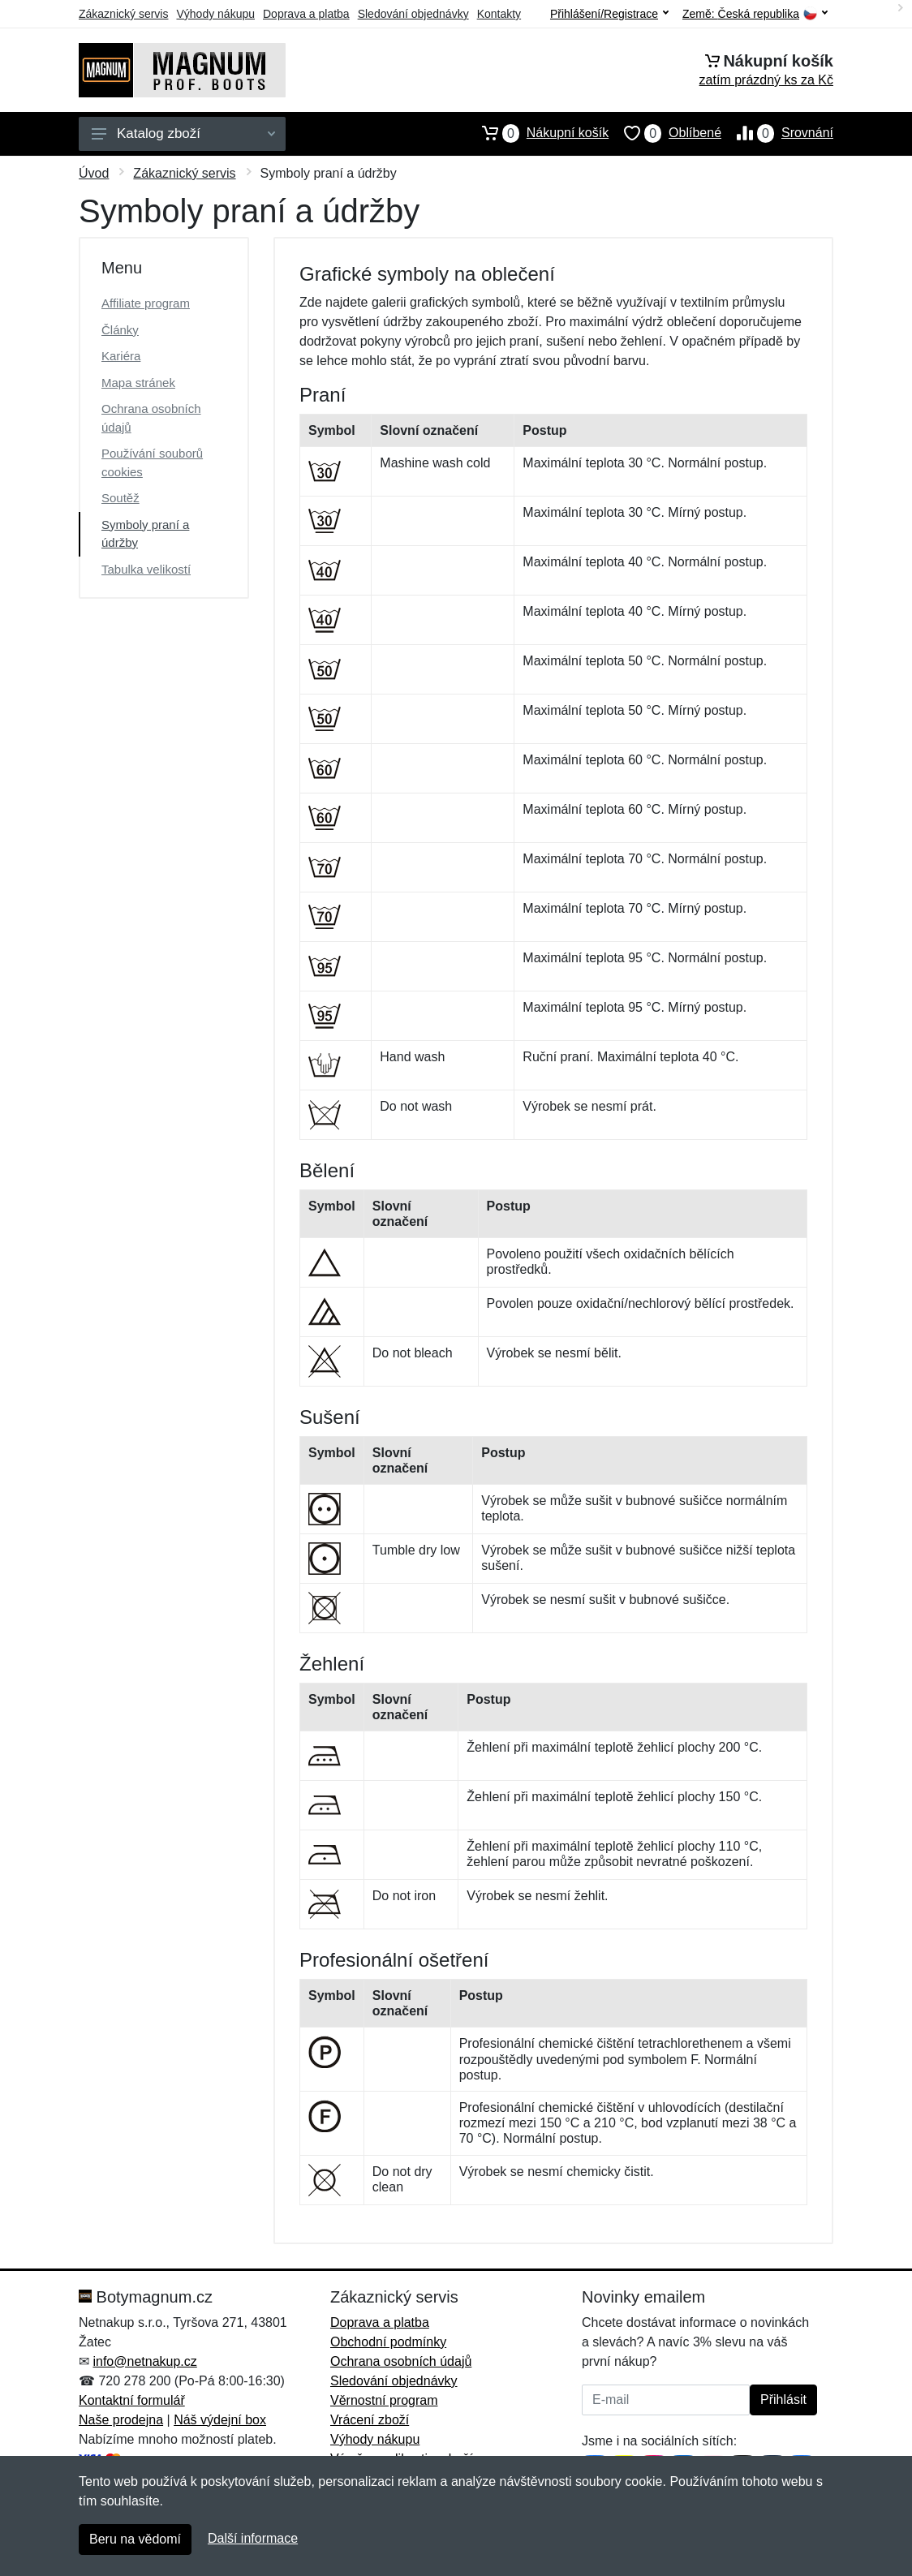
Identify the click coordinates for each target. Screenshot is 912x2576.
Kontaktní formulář (132, 2400)
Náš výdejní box (220, 2420)
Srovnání (777, 133)
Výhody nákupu (215, 13)
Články (120, 330)
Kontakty (499, 13)
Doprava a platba (306, 13)
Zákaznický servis (123, 13)
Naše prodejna (121, 2420)
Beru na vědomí (135, 2539)
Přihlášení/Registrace (609, 13)
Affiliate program (145, 303)
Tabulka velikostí (146, 569)
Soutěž (120, 498)
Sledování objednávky (413, 13)
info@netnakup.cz (144, 2361)
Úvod (94, 173)
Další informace (253, 2538)
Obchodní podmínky (388, 2342)
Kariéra (120, 356)
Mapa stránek (138, 382)
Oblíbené (665, 133)
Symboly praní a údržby (145, 534)
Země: (755, 14)
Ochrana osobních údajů (151, 418)
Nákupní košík (538, 133)
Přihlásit (783, 2399)
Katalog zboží (183, 133)
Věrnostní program (384, 2400)
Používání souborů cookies (152, 462)
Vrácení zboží (369, 2420)
